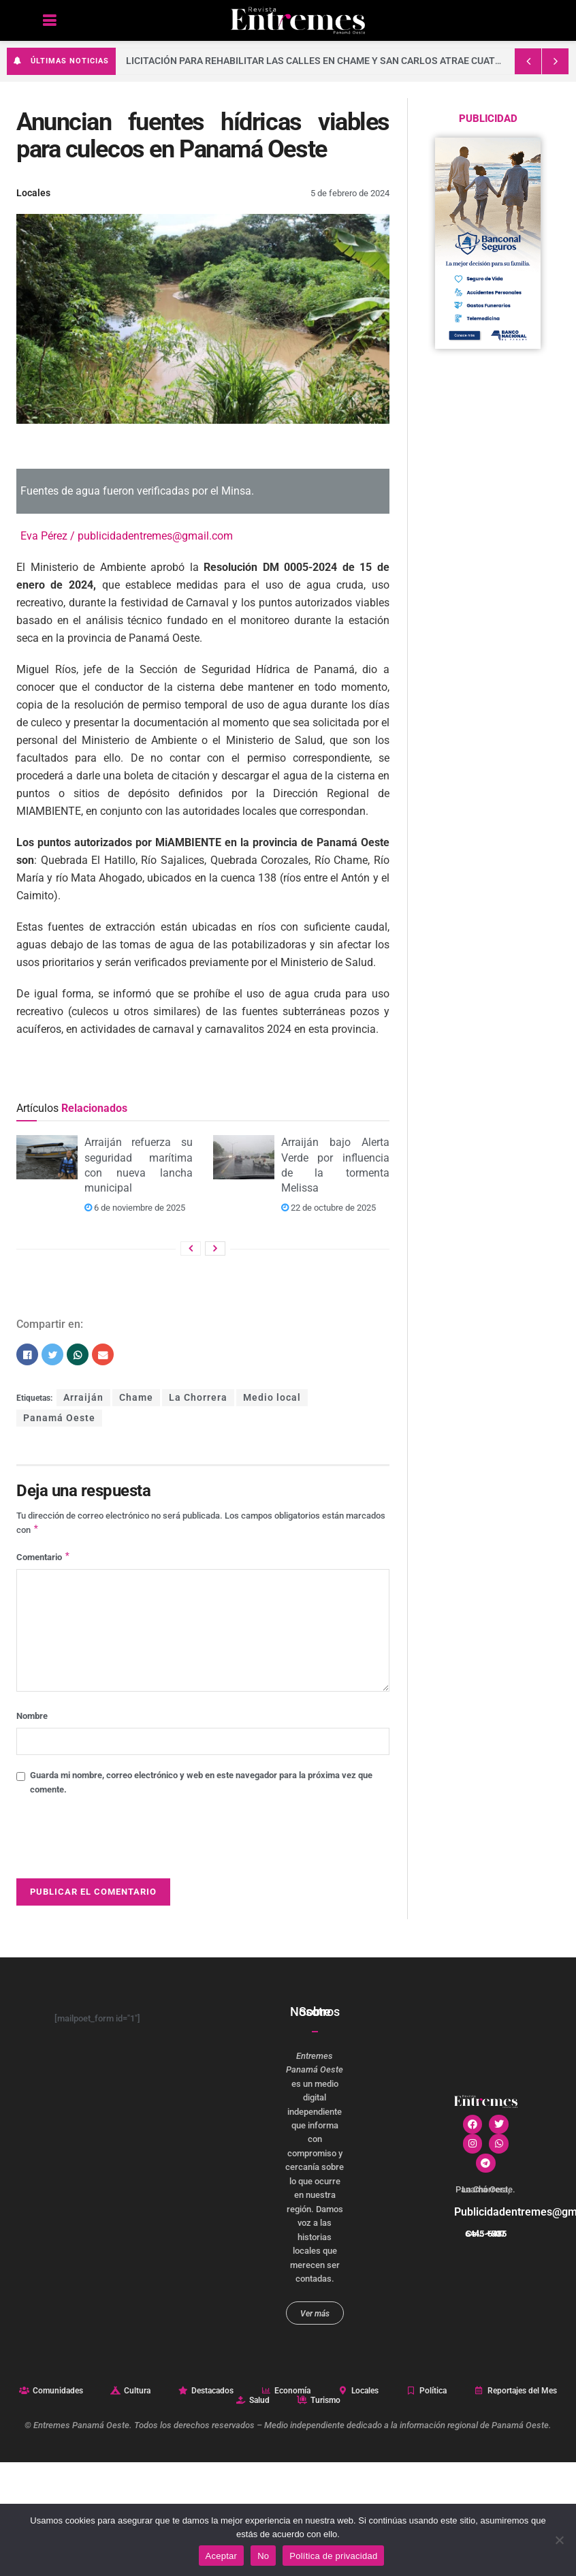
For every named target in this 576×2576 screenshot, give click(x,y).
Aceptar (222, 2556)
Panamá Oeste (59, 1418)
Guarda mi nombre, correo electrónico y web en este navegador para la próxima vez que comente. (201, 1785)
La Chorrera (198, 1397)
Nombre (32, 1718)
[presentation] (119, 1844)
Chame (136, 1397)
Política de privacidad (333, 2556)
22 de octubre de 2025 (328, 1207)
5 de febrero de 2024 (349, 193)
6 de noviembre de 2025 (134, 1207)
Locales (33, 193)
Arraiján (83, 1397)
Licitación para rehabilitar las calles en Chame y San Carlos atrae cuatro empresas (343, 61)
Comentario (43, 1559)
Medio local (272, 1397)
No (263, 2556)
